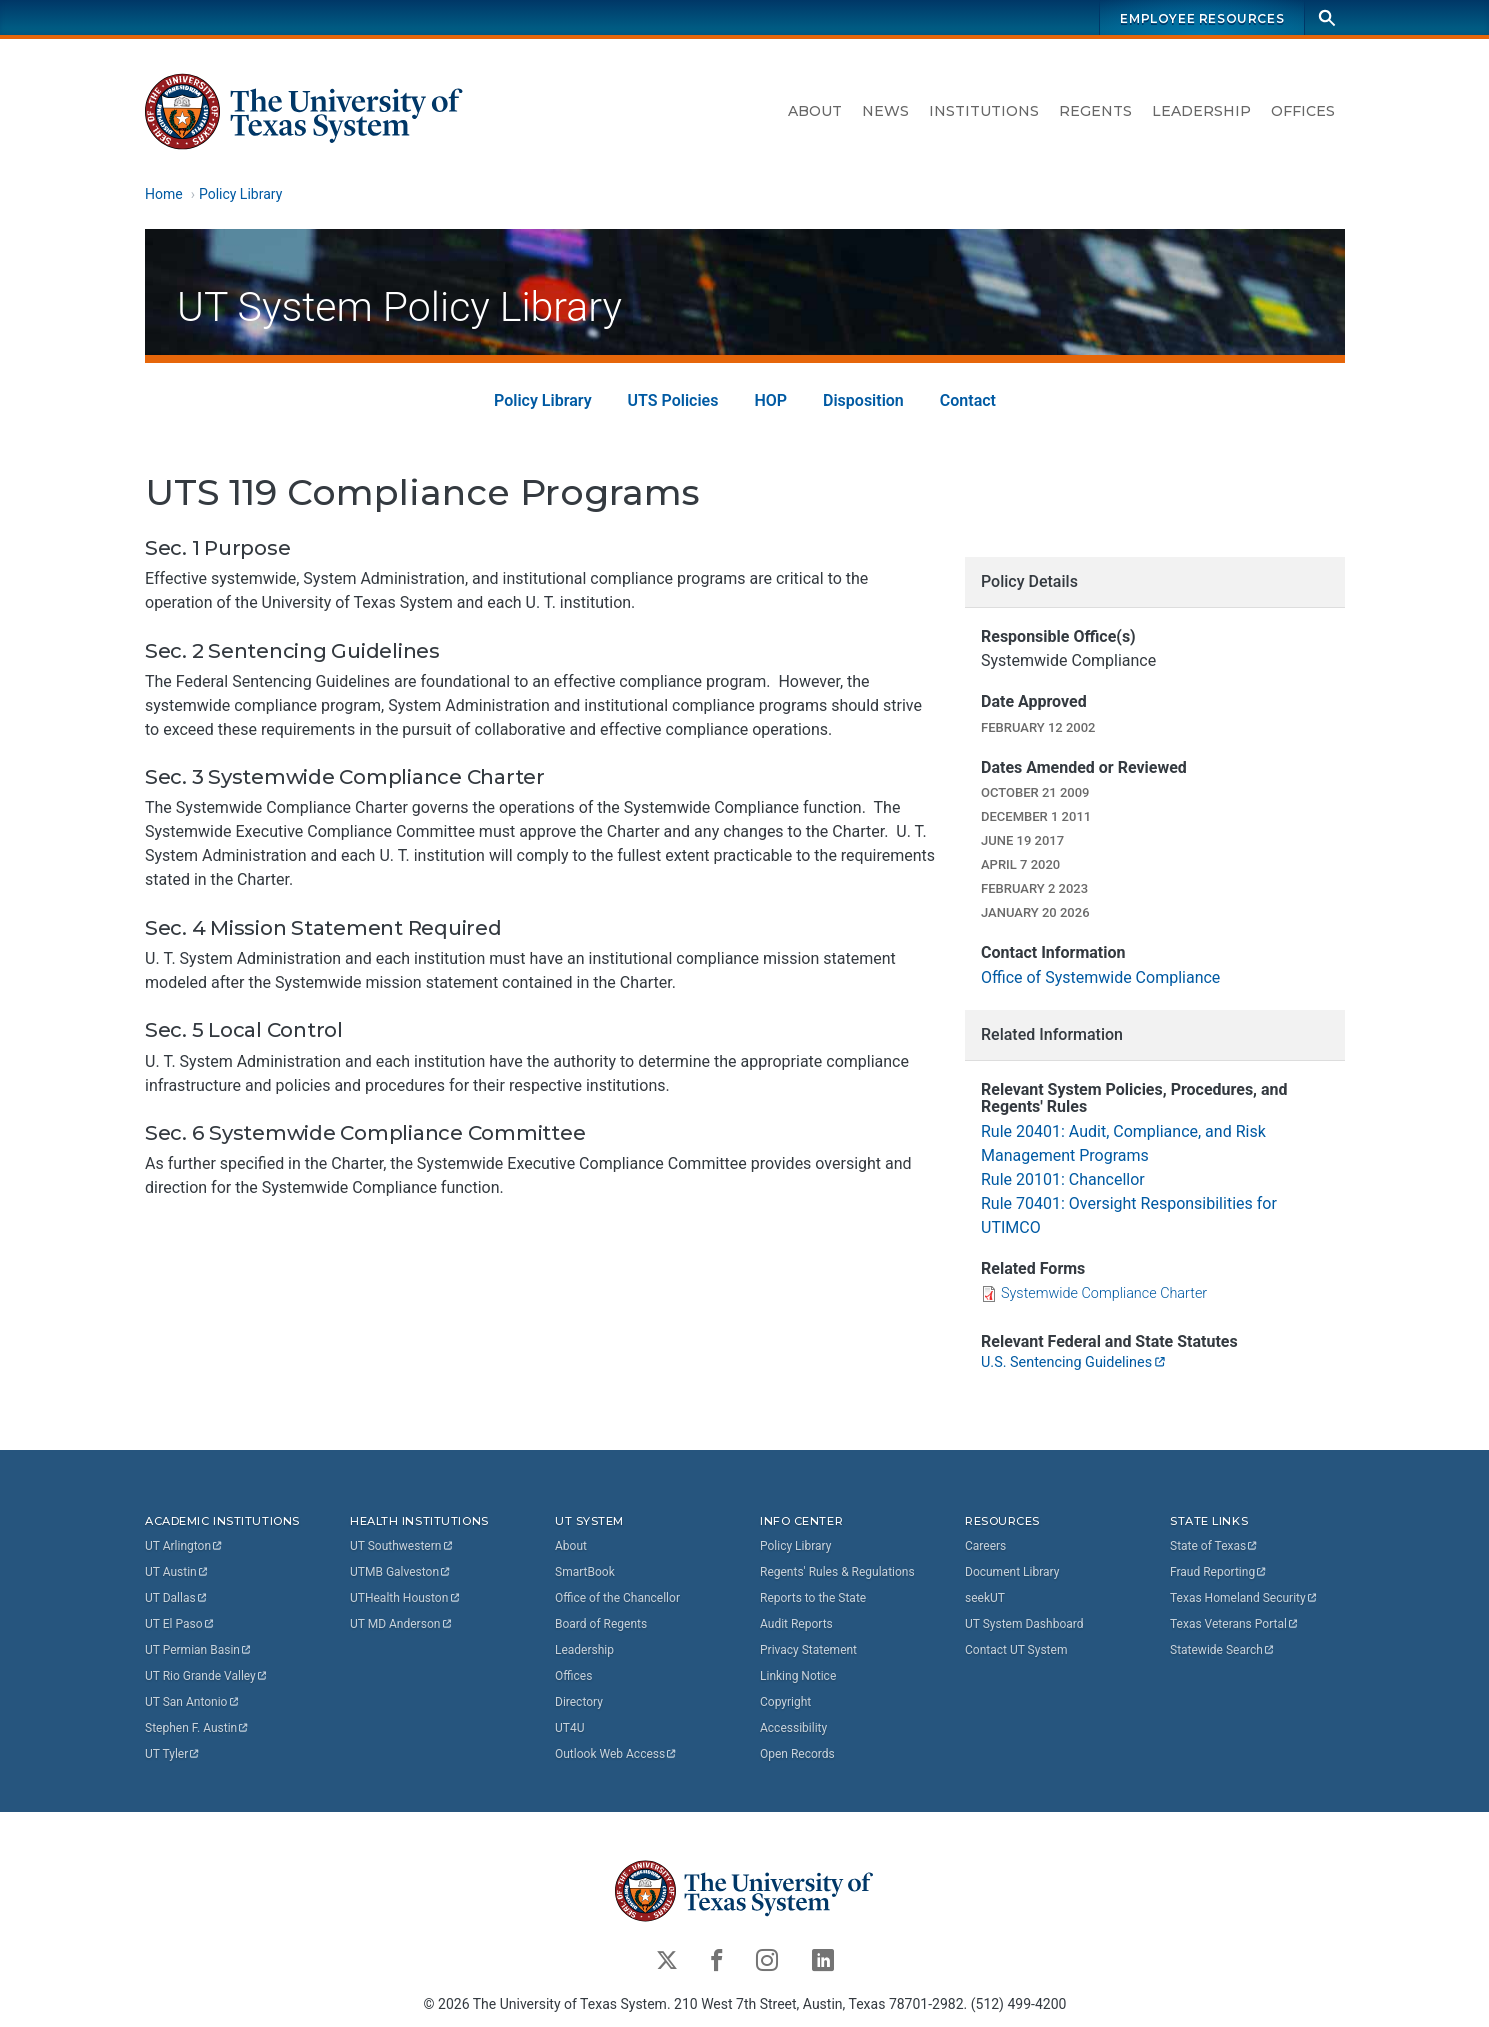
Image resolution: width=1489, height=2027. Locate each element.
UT (184, 1546)
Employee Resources (1202, 18)
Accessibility (793, 1728)
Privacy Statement (808, 1650)
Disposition (863, 399)
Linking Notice (798, 1676)
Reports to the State (813, 1598)
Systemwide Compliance (1104, 1293)
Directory (579, 1702)
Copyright (785, 1702)
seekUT (985, 1598)
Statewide (1223, 1650)
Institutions (984, 111)
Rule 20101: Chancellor (1063, 1179)
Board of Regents (601, 1624)
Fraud (1219, 1572)
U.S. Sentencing (1074, 1361)
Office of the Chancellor (617, 1598)
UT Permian (199, 1650)
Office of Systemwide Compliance (1100, 977)
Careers (985, 1546)
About (815, 111)
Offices (1303, 111)
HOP (770, 399)
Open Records (797, 1754)
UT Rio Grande (207, 1676)
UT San (192, 1702)
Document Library (1012, 1572)
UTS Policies (672, 399)
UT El (180, 1624)
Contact (967, 399)
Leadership (1201, 111)
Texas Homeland (1244, 1598)
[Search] (1327, 17)
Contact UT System (1016, 1650)
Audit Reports (796, 1624)
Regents (1095, 111)
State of (1214, 1546)
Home (164, 194)
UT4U (569, 1728)
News (885, 111)
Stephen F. (197, 1728)
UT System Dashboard (1024, 1624)
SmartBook (585, 1572)
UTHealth (405, 1598)
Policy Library (239, 194)
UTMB (401, 1572)
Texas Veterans (1235, 1624)
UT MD (401, 1624)
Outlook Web (616, 1754)
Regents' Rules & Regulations (837, 1572)
